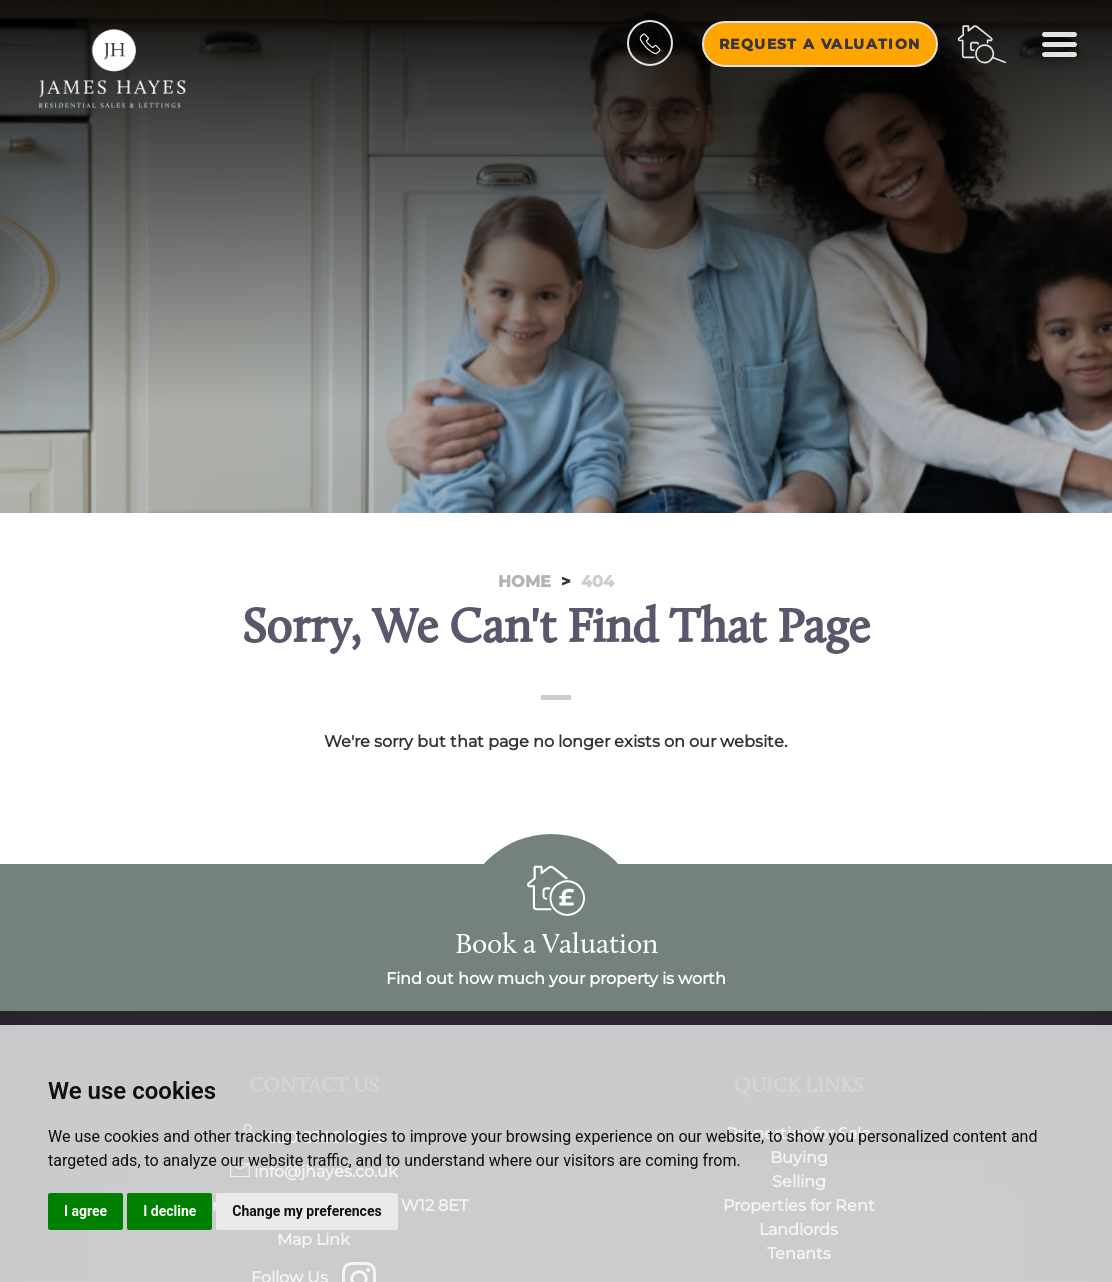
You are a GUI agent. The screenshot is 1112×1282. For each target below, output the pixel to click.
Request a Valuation (820, 44)
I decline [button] (169, 1211)
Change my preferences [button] (306, 1211)
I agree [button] (85, 1211)
